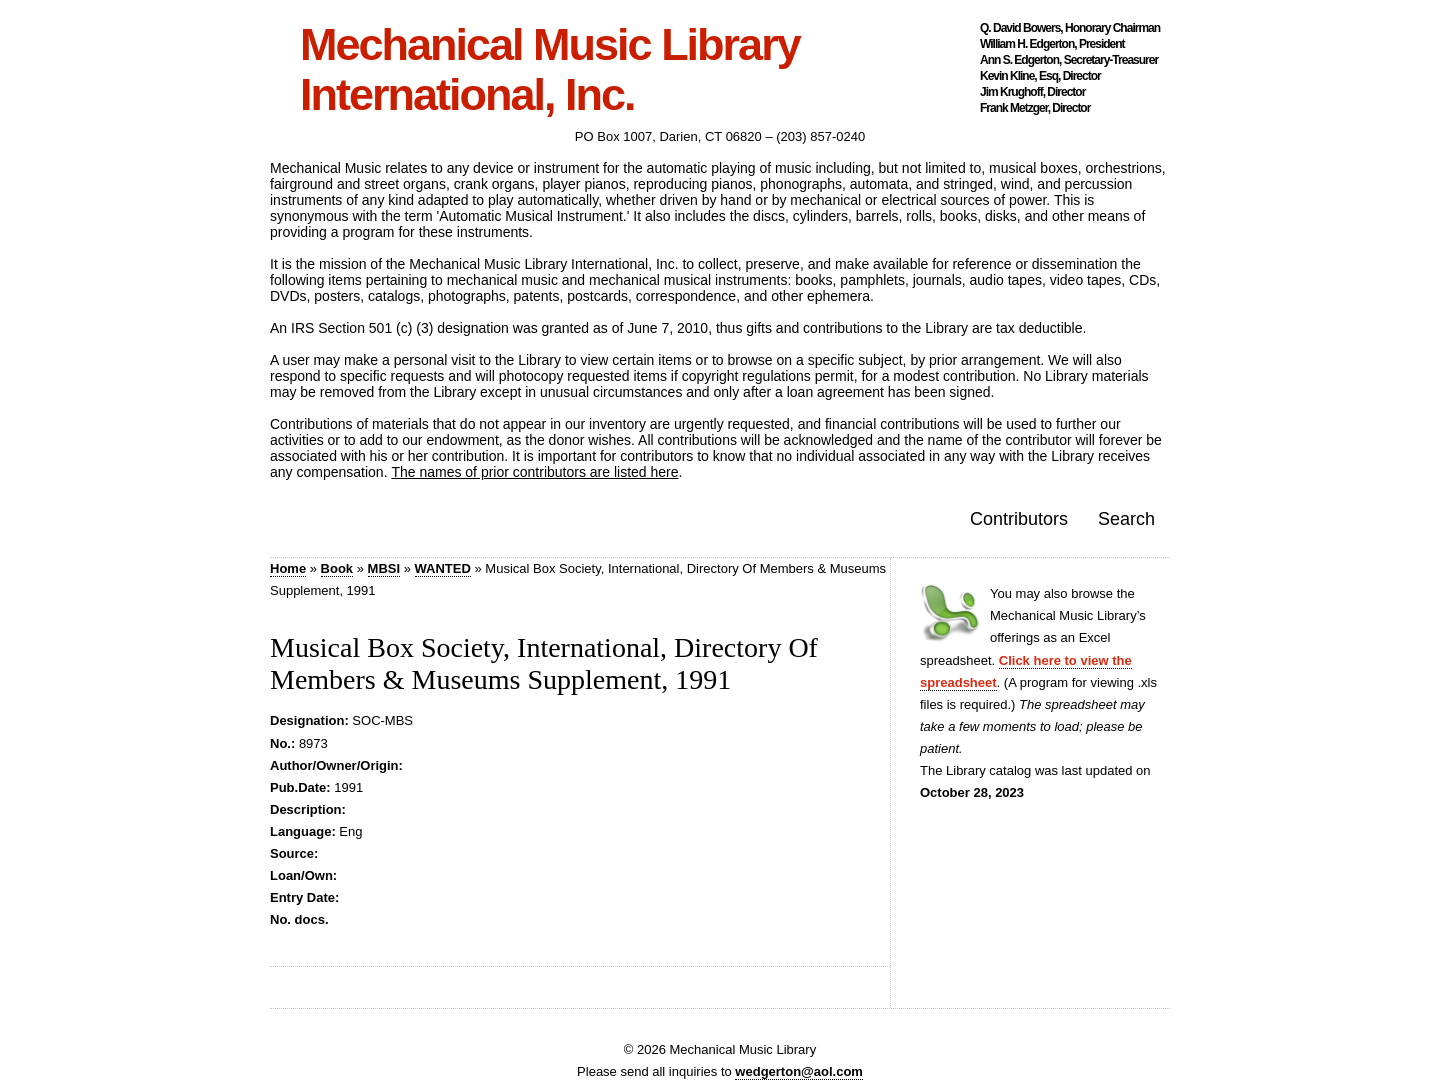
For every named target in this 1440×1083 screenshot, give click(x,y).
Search (1126, 519)
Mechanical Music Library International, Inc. (550, 70)
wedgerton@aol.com (799, 1071)
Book (337, 568)
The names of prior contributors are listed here (534, 472)
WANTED (443, 568)
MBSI (384, 568)
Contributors (1019, 519)
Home (288, 568)
